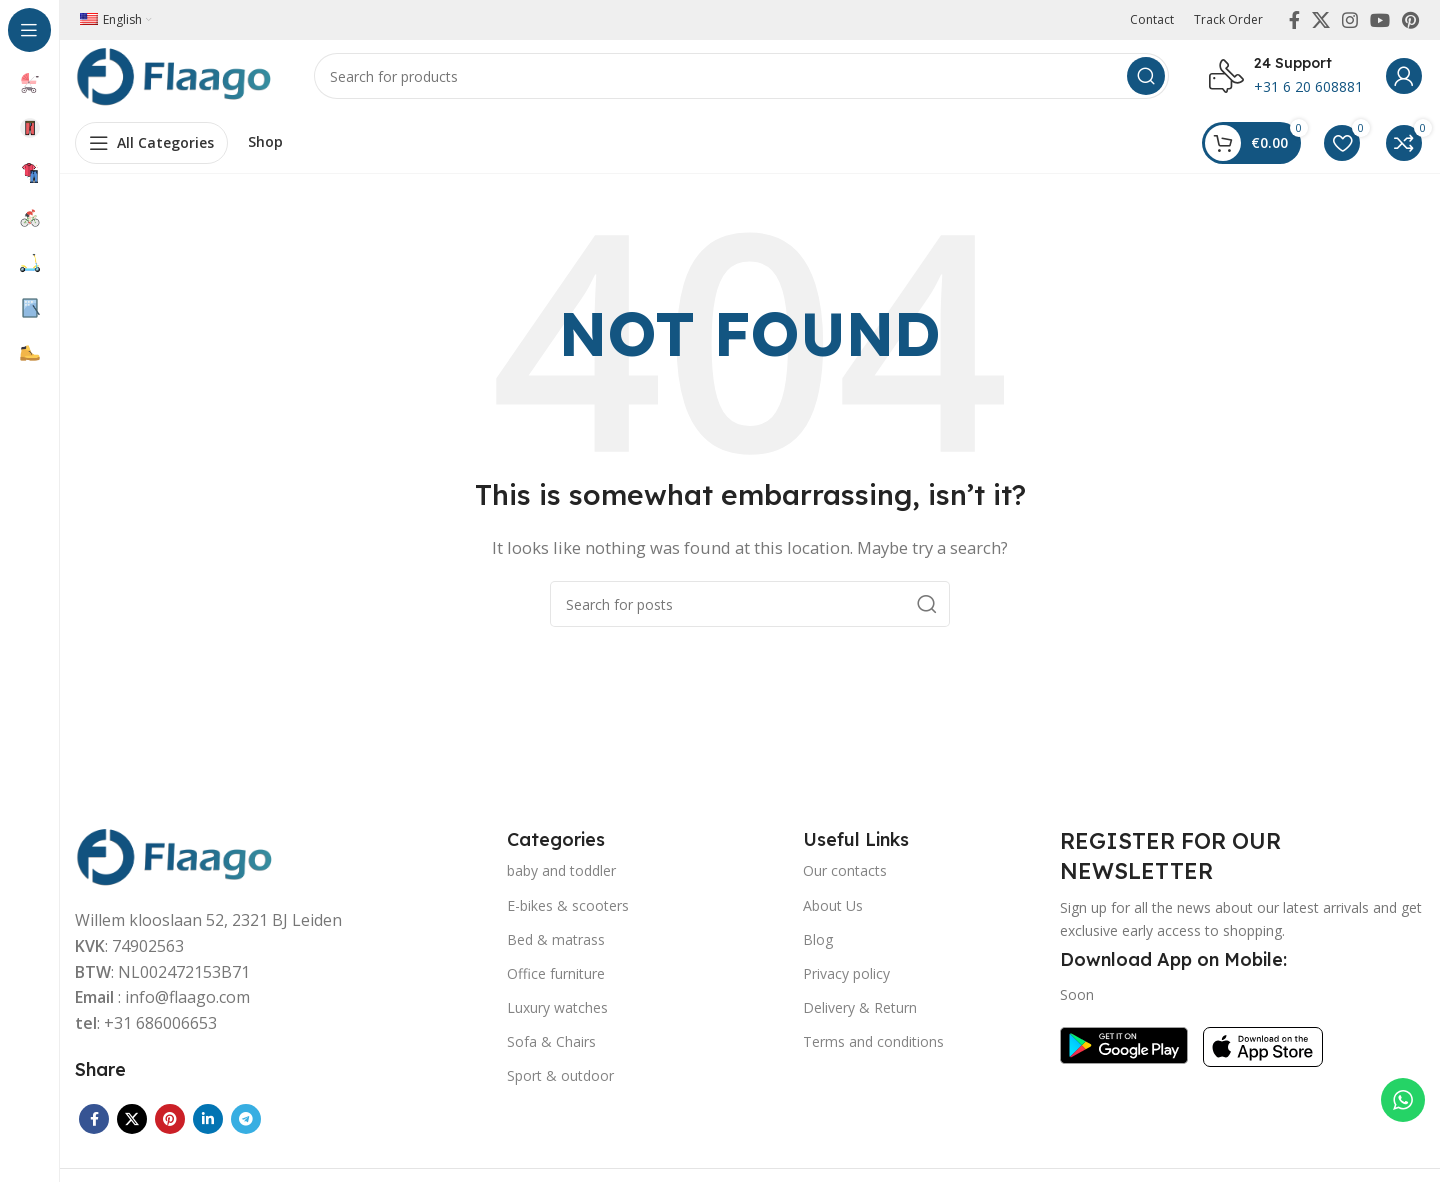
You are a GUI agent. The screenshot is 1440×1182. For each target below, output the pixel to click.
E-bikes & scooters (568, 912)
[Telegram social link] (246, 1127)
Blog (818, 946)
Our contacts (845, 878)
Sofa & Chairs (551, 1049)
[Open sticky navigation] (151, 150)
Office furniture (556, 980)
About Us (833, 912)
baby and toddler (561, 878)
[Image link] (175, 862)
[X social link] (1321, 20)
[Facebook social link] (1294, 20)
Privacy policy (846, 980)
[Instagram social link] (1350, 20)
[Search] (742, 80)
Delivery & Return (860, 1015)
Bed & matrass (556, 946)
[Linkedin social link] (208, 1127)
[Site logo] (175, 78)
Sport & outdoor (560, 1083)
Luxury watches (557, 1015)
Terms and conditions (873, 1049)
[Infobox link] (1286, 80)
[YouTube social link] (1380, 20)
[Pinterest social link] (1410, 20)
